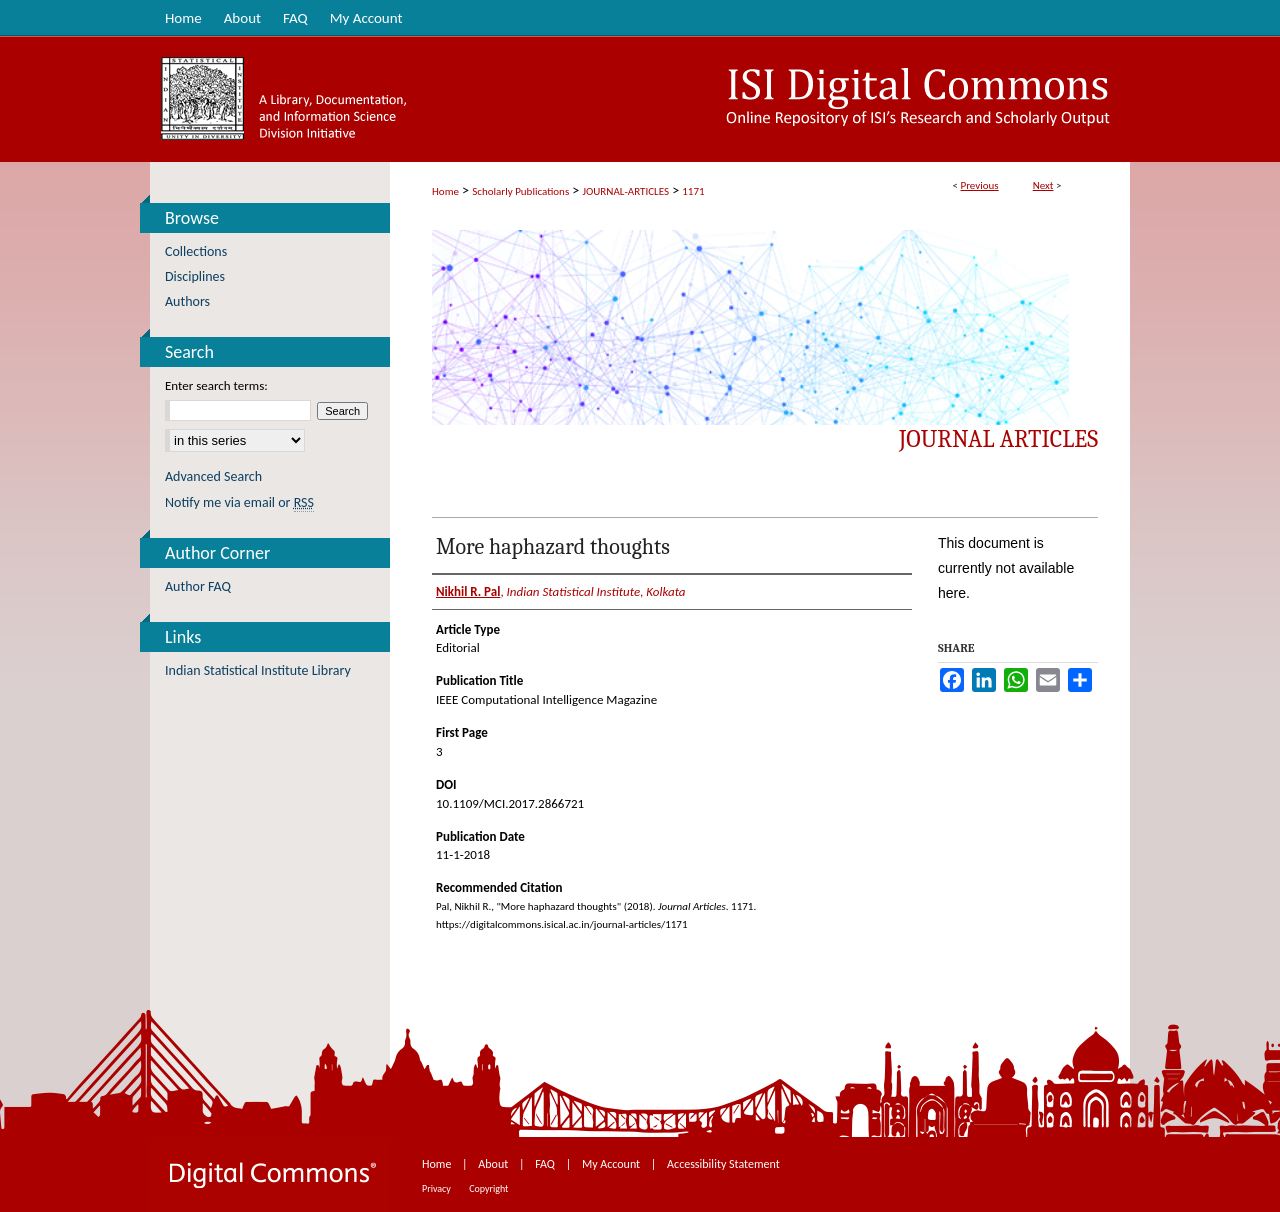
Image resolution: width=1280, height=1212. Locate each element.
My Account (612, 1164)
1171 (693, 191)
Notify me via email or (239, 502)
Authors (187, 301)
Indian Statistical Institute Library (258, 670)
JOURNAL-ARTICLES (626, 191)
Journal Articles (998, 439)
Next (1043, 185)
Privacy (437, 1188)
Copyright (488, 1188)
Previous (979, 185)
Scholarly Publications (520, 191)
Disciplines (195, 276)
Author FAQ (198, 586)
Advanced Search (213, 476)
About (494, 1164)
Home (445, 191)
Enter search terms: (216, 385)
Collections (196, 251)
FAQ (546, 1164)
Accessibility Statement (723, 1164)
